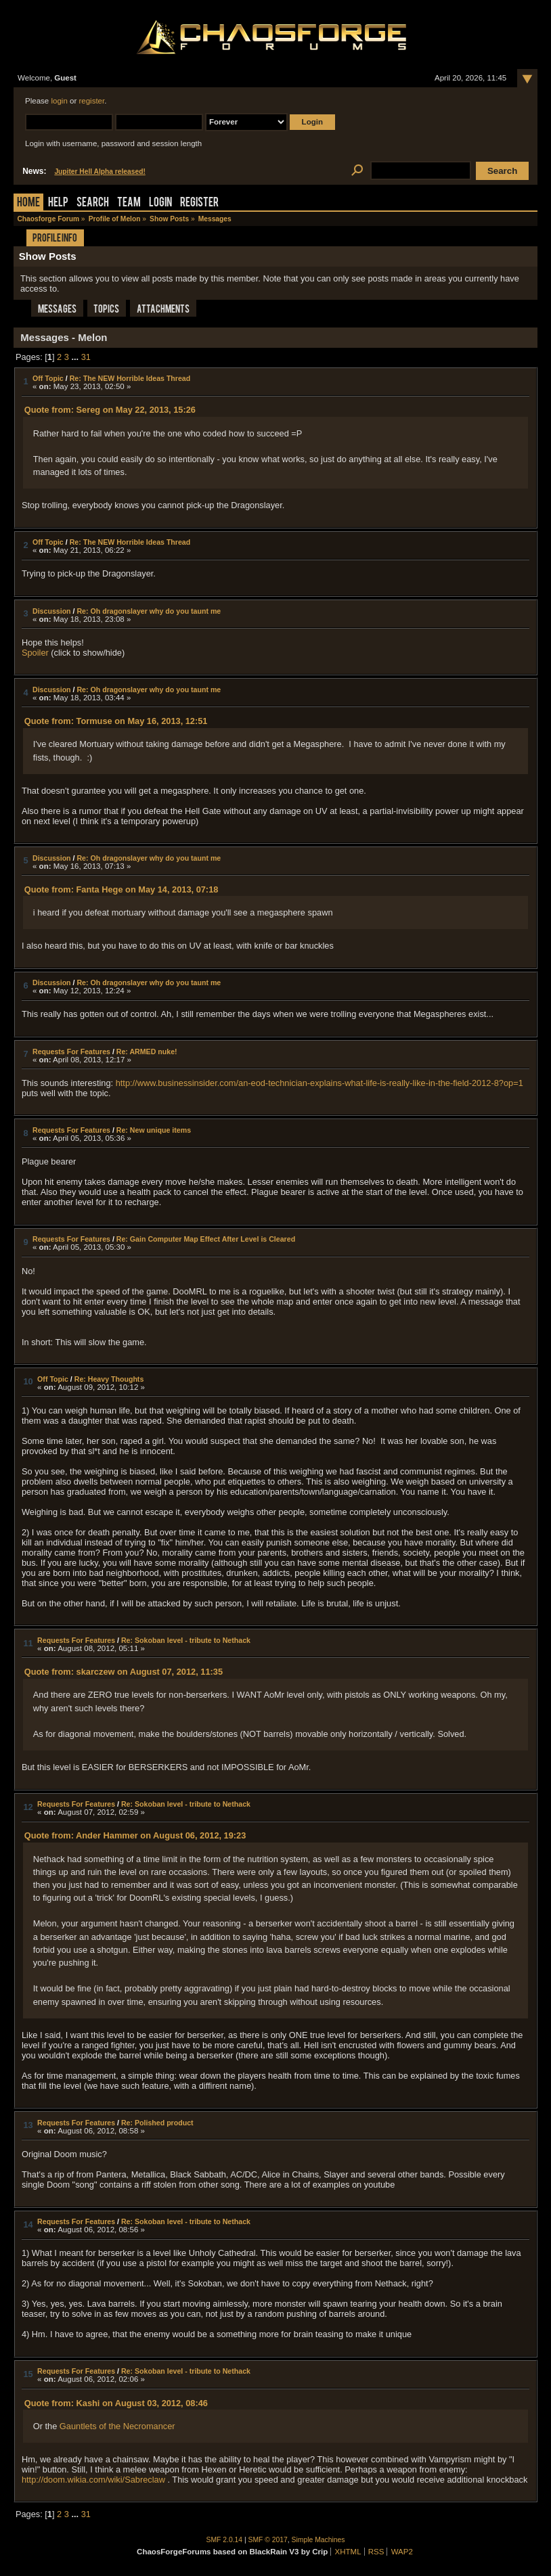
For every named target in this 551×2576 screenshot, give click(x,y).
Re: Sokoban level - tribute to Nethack (185, 1640)
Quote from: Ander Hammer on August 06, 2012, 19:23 (135, 1835)
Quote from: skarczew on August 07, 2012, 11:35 (123, 1672)
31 (86, 357)
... (76, 357)
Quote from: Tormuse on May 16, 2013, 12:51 (116, 721)
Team (129, 203)
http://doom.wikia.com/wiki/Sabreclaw (93, 2480)
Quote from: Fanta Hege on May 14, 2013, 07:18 (121, 889)
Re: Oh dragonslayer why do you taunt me (148, 611)
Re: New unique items (153, 1130)
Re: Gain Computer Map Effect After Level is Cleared (205, 1239)
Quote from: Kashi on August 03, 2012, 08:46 (116, 2403)
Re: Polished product (157, 2123)
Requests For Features (71, 1051)
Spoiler (35, 653)
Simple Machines (318, 2540)
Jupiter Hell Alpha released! (99, 171)
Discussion (51, 611)
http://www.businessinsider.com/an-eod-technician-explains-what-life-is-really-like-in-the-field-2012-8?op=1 (319, 1083)
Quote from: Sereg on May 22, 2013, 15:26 (110, 410)
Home (28, 203)
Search (92, 203)
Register (199, 203)
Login (160, 203)
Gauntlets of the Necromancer (117, 2426)
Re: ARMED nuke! (146, 1051)
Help (58, 203)
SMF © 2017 (268, 2540)
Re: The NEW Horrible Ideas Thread (130, 378)
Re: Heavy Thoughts (109, 1379)
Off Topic (48, 378)
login (59, 101)
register (91, 101)
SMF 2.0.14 (224, 2540)
